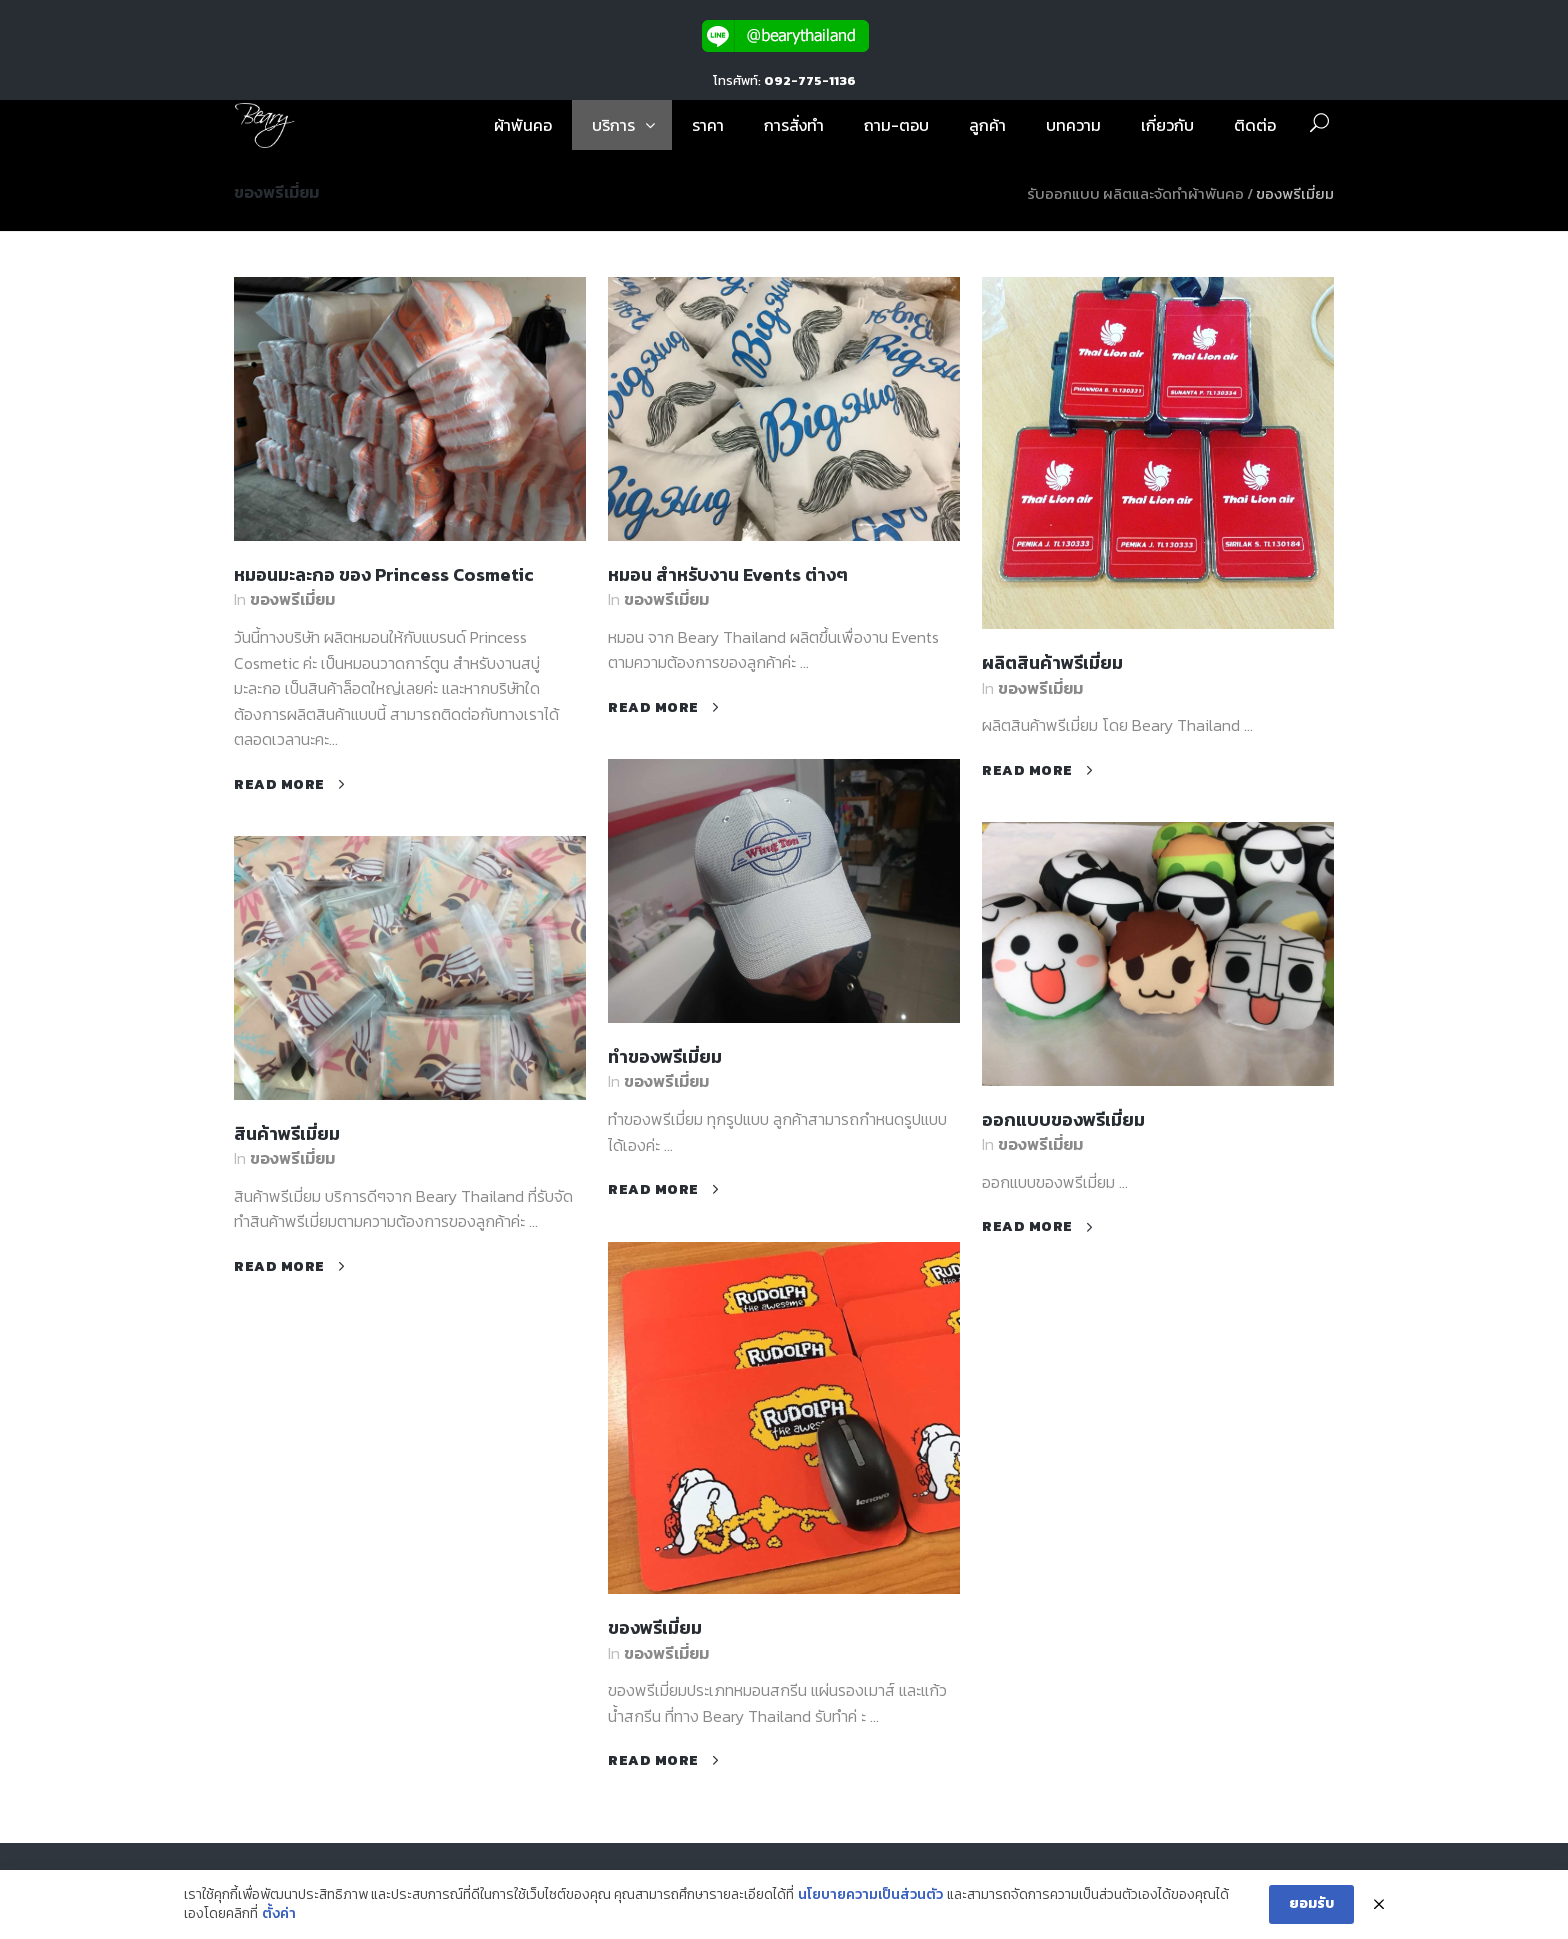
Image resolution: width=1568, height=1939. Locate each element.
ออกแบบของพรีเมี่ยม (1063, 1119)
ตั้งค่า (279, 1914)
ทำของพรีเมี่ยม (665, 1056)
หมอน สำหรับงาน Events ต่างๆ (728, 574)
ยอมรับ (1311, 1903)
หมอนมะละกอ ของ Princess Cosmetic (384, 574)
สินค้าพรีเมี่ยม (287, 1133)
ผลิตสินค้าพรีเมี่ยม (1052, 662)
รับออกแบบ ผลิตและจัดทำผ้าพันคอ (1135, 193)
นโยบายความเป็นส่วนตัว (870, 1895)
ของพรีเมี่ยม (292, 599)
